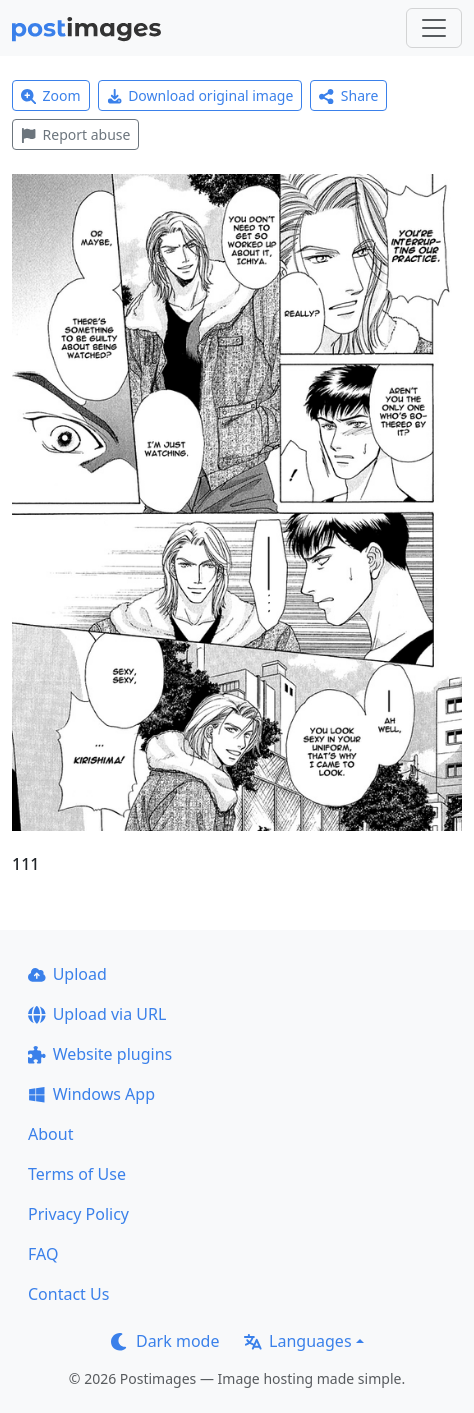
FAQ (43, 1254)
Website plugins (100, 1054)
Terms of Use (77, 1174)
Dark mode (165, 1341)
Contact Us (68, 1294)
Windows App (91, 1094)
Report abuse (75, 134)
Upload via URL (97, 1014)
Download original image (200, 95)
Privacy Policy (78, 1214)
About (50, 1134)
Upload (67, 974)
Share (348, 95)
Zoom (51, 95)
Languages (297, 1341)
